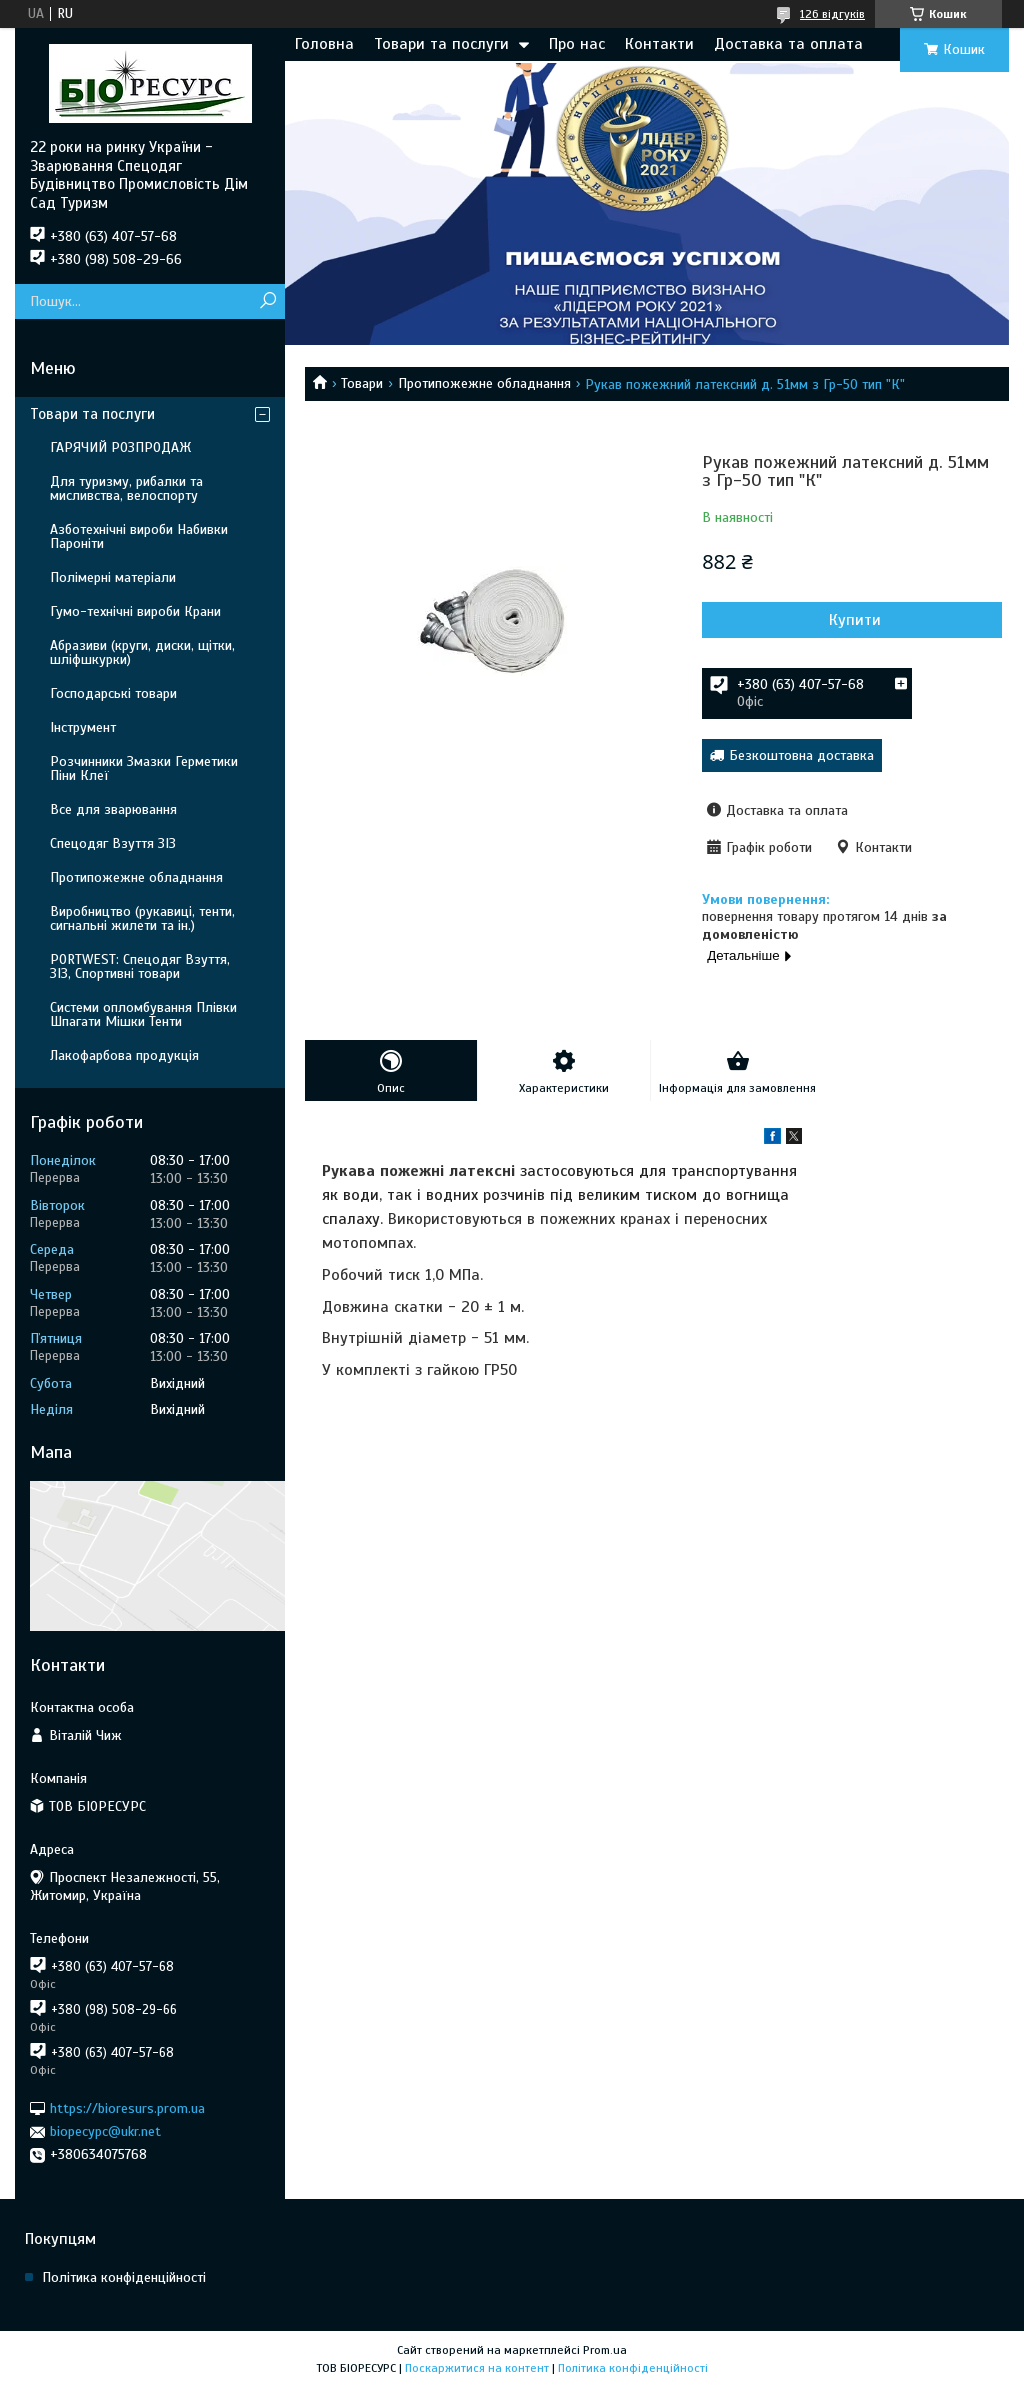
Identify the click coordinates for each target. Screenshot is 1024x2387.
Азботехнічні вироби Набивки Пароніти (139, 536)
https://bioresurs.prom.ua (127, 2108)
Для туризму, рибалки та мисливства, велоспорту (126, 488)
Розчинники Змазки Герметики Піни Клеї (144, 768)
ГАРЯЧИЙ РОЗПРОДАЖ (120, 447)
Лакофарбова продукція (124, 1055)
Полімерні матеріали (113, 577)
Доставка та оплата (788, 44)
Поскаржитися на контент (477, 2368)
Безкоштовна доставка (801, 755)
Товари (362, 383)
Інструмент (83, 727)
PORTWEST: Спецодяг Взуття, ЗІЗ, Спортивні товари (140, 966)
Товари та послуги (441, 44)
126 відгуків (832, 14)
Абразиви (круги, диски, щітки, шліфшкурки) (142, 652)
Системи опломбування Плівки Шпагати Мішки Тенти (143, 1014)
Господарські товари (113, 693)
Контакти (659, 44)
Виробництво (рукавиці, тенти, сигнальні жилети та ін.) (142, 918)
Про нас (577, 44)
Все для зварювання (113, 809)
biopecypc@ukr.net (105, 2131)
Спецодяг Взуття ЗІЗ (113, 843)
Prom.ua (605, 2350)
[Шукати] (267, 301)
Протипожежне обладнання (484, 383)
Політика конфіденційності (124, 2277)
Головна (324, 44)
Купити (855, 620)
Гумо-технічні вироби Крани (135, 611)
